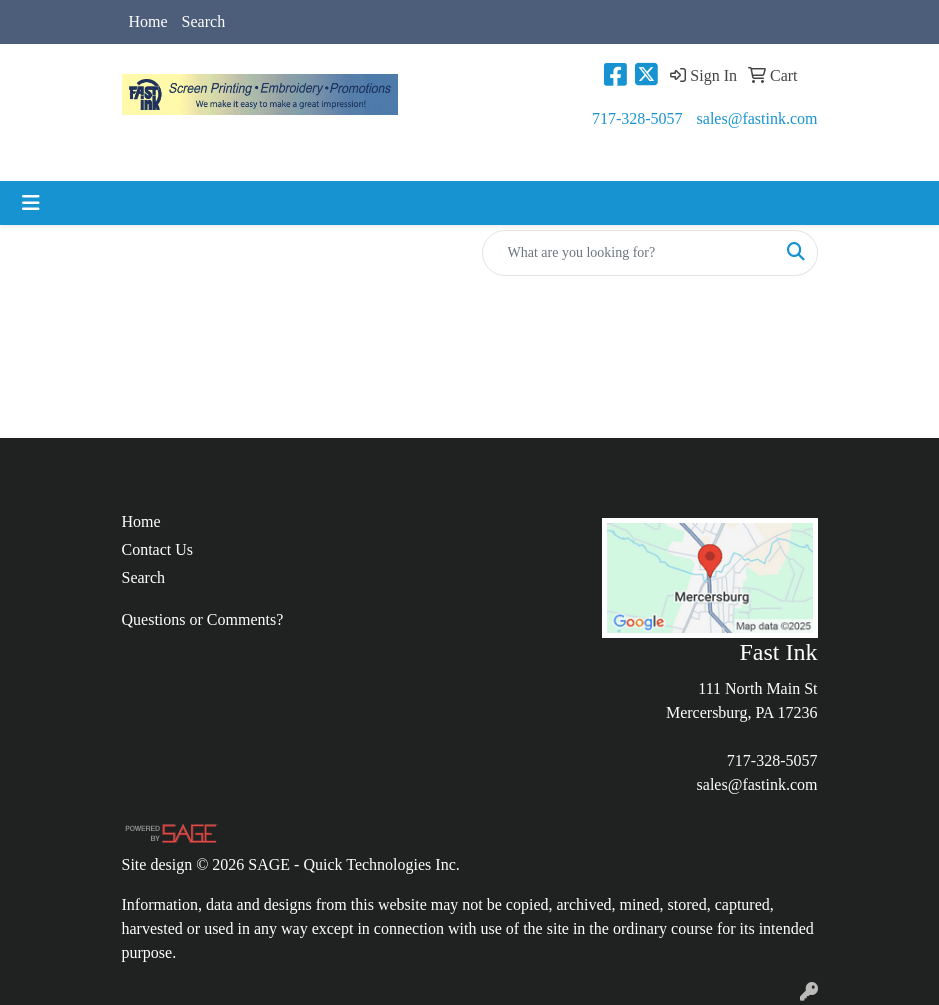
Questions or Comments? (203, 619)
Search (204, 21)
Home (148, 21)
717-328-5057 (637, 118)
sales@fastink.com (757, 118)
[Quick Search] (629, 253)
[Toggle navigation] (31, 203)
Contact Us (158, 549)
